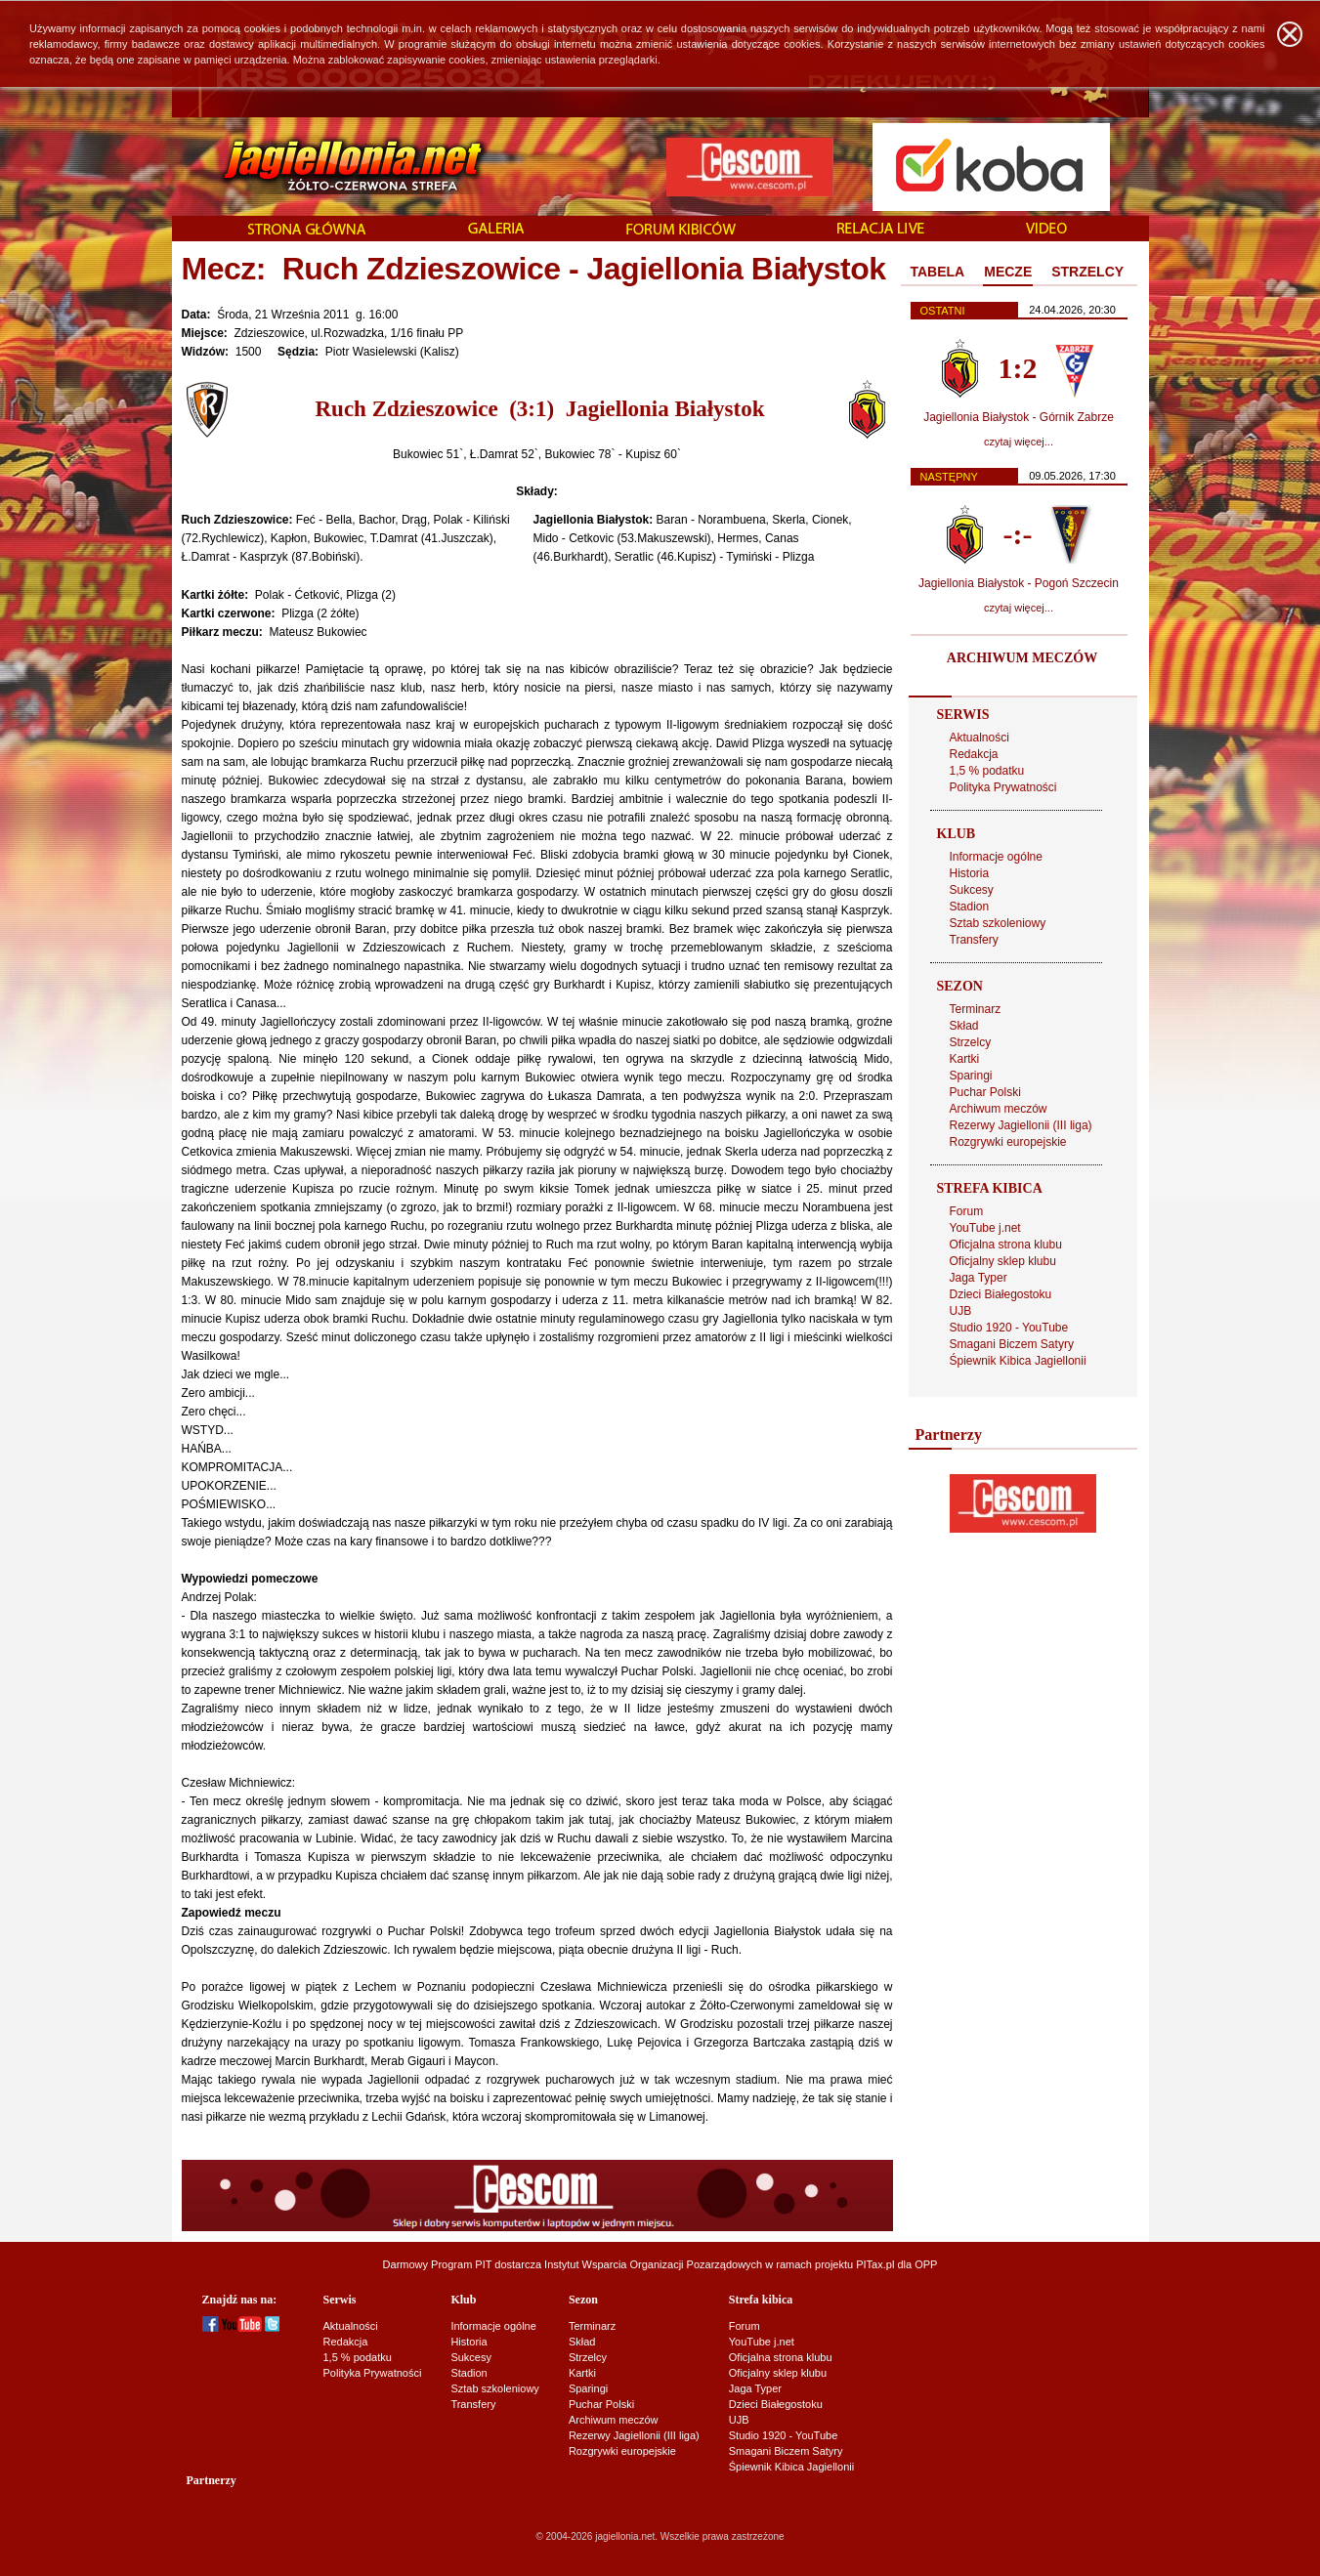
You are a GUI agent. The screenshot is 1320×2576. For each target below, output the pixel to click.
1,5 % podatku (987, 771)
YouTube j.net (985, 1228)
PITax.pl (875, 2264)
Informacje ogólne (996, 857)
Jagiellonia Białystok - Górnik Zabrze (1018, 417)
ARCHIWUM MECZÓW (1022, 658)
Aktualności (979, 737)
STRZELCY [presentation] (1087, 271)
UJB (961, 1311)
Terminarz (975, 1009)
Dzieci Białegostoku (1001, 1294)
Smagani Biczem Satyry (1012, 1344)
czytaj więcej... (1018, 441)
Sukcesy (972, 890)
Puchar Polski (985, 1092)
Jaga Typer (978, 1278)
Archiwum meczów (998, 1109)
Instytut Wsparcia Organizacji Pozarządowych (653, 2264)
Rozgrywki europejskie (1008, 1142)
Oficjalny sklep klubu (1003, 1261)
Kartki (965, 1059)
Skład (964, 1026)
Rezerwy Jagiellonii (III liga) (1021, 1125)
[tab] (938, 272)
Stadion (970, 906)
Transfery (974, 940)
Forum (967, 1211)
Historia (970, 873)
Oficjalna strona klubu (1006, 1244)
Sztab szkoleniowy (998, 923)
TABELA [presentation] (938, 271)
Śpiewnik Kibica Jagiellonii (1018, 1361)
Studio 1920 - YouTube (1009, 1327)
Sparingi (971, 1075)
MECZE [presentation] (1008, 271)
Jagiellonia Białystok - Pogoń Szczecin (1018, 583)
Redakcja (974, 754)
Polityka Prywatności (1003, 787)
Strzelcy (971, 1042)
